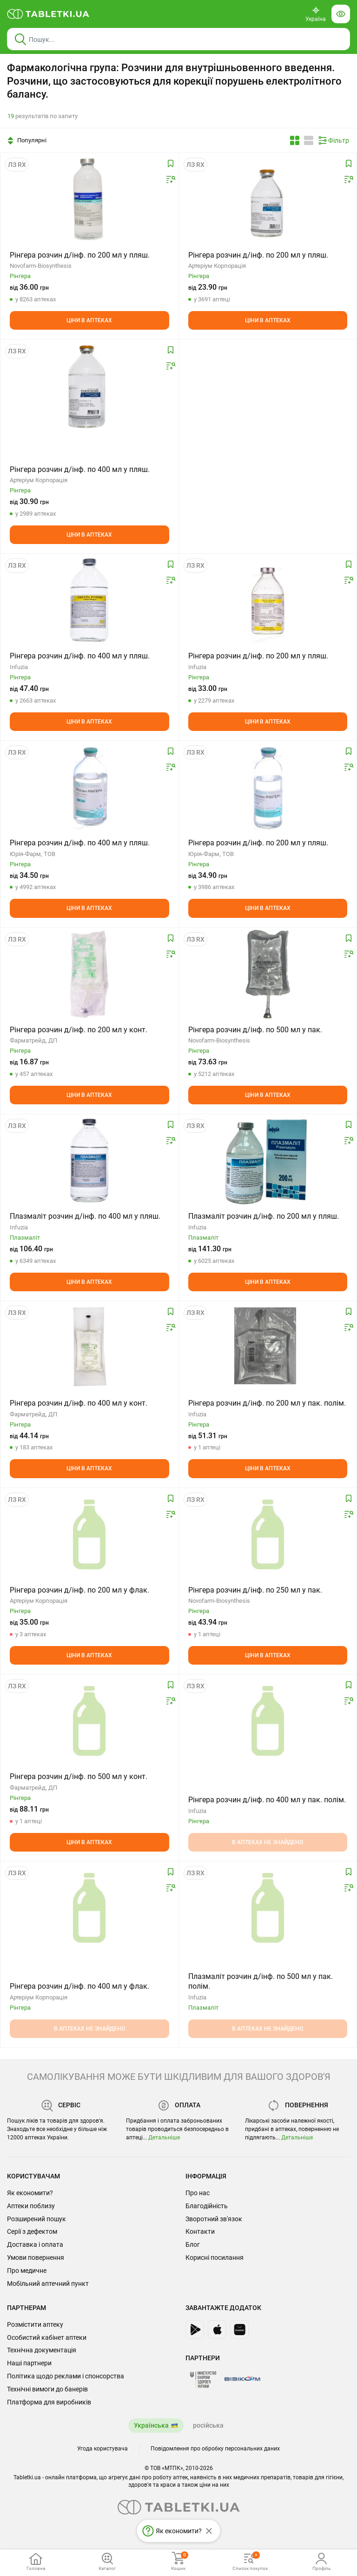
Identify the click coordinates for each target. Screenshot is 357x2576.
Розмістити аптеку (35, 2324)
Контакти (200, 2231)
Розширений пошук (36, 2219)
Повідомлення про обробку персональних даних (215, 2448)
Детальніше (164, 2137)
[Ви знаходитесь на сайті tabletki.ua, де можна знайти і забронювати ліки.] (48, 14)
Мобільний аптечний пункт (48, 2283)
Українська (151, 2425)
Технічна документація (41, 2350)
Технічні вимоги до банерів (47, 2389)
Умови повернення (35, 2257)
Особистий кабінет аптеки (46, 2337)
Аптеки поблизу (31, 2206)
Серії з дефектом (32, 2231)
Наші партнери (29, 2363)
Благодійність (206, 2206)
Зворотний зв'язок (213, 2219)
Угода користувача (102, 2448)
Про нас (197, 2193)
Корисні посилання (214, 2257)
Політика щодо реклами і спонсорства (65, 2376)
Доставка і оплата (35, 2244)
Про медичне (26, 2270)
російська (208, 2425)
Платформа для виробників (49, 2402)
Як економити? (30, 2193)
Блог (192, 2244)
